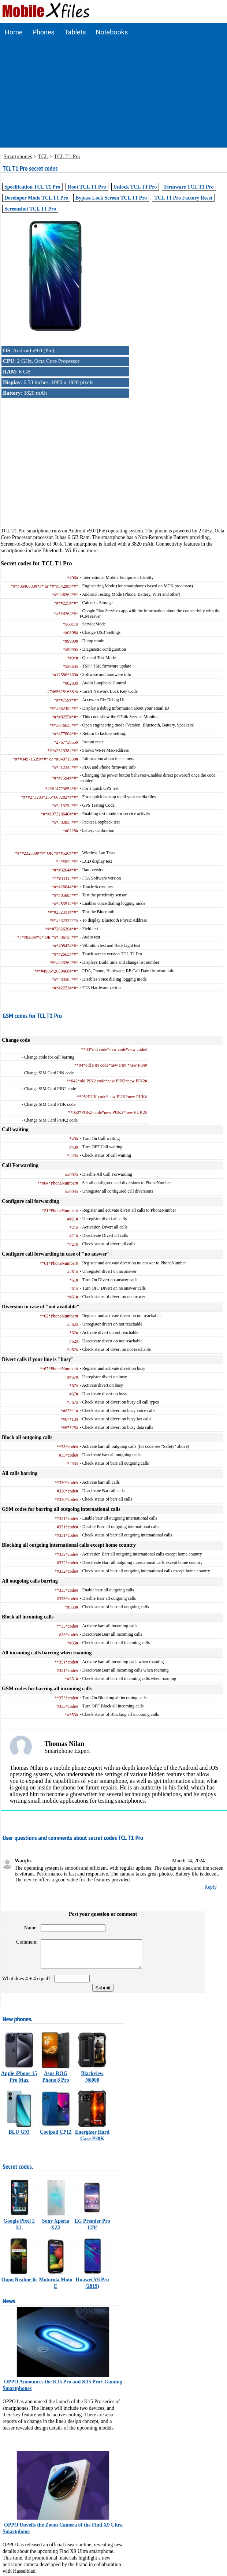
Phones (44, 32)
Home (13, 32)
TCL (43, 156)
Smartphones (18, 156)
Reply (211, 1887)
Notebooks (112, 32)
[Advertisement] (114, 96)
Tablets (75, 32)
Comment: (24, 1942)
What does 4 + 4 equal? (27, 1984)
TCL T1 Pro (67, 156)
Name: (28, 1927)
